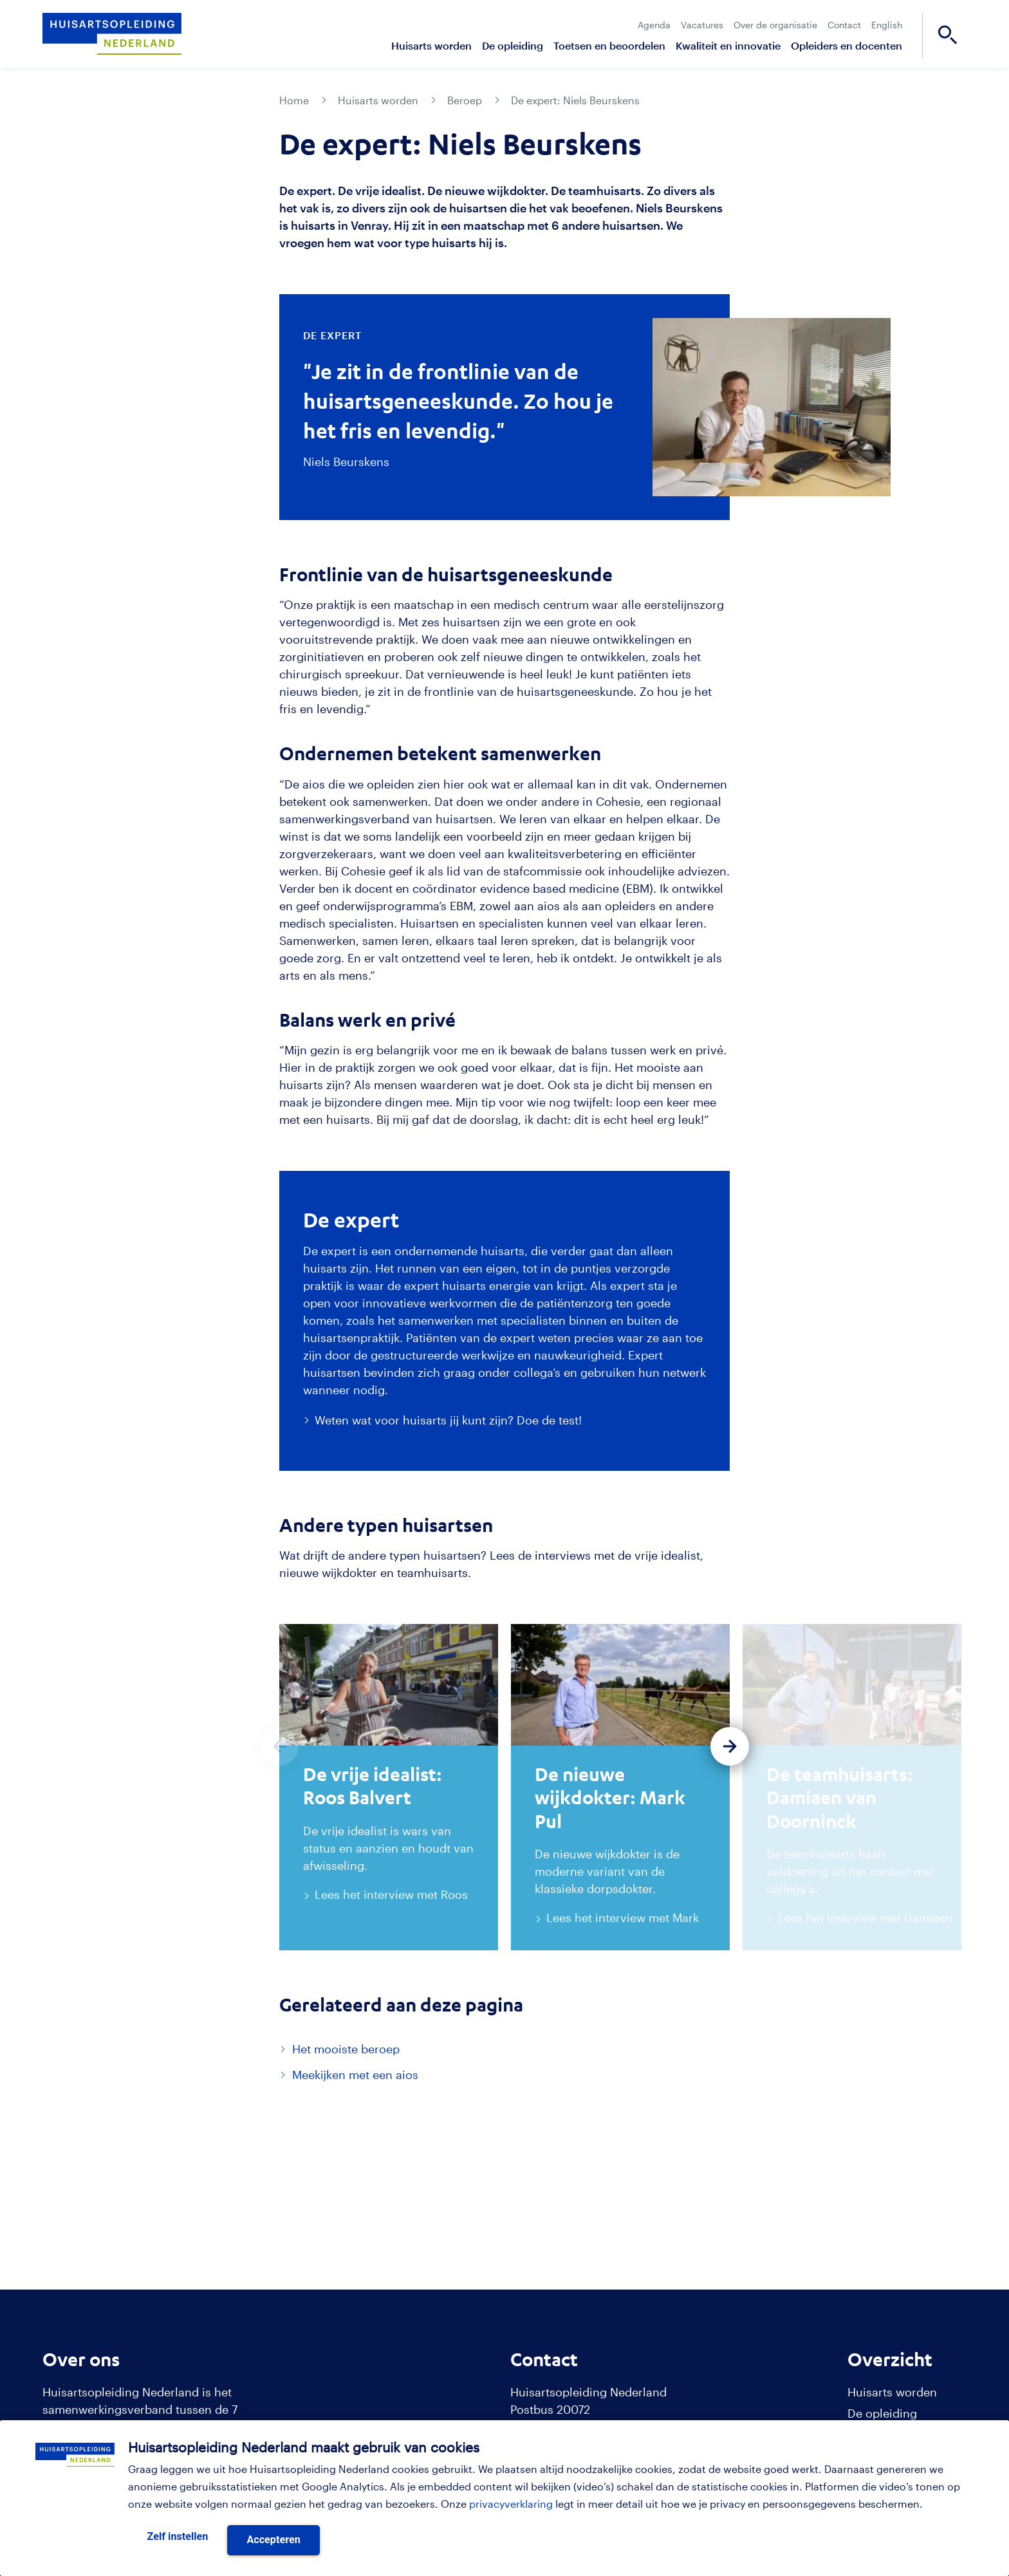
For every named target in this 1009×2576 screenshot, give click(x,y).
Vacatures (702, 24)
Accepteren (273, 2540)
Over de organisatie (775, 24)
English (886, 24)
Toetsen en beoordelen (609, 45)
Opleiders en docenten (846, 45)
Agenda (654, 24)
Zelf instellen (177, 2536)
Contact (844, 24)
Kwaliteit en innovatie (728, 45)
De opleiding (512, 45)
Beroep (464, 100)
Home (294, 100)
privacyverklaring (511, 2503)
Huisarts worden (431, 45)
